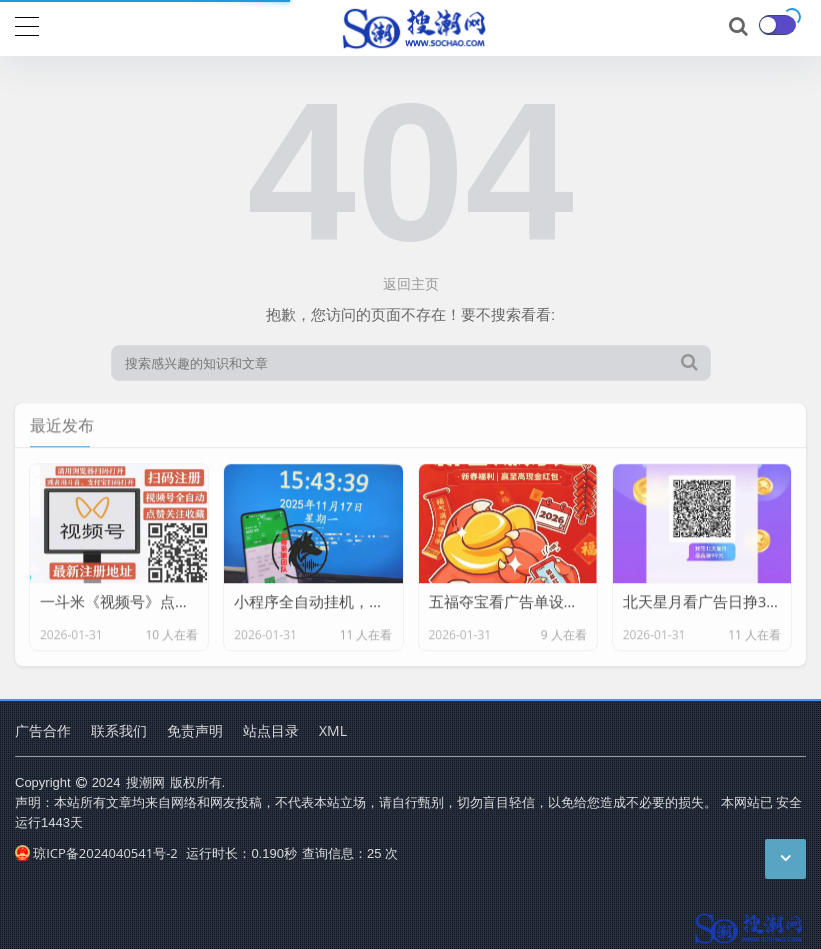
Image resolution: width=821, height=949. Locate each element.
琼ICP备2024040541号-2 (96, 853)
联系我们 (119, 730)
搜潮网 (145, 782)
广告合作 (43, 730)
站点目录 (271, 730)
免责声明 (195, 730)
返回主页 (411, 283)
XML (333, 730)
